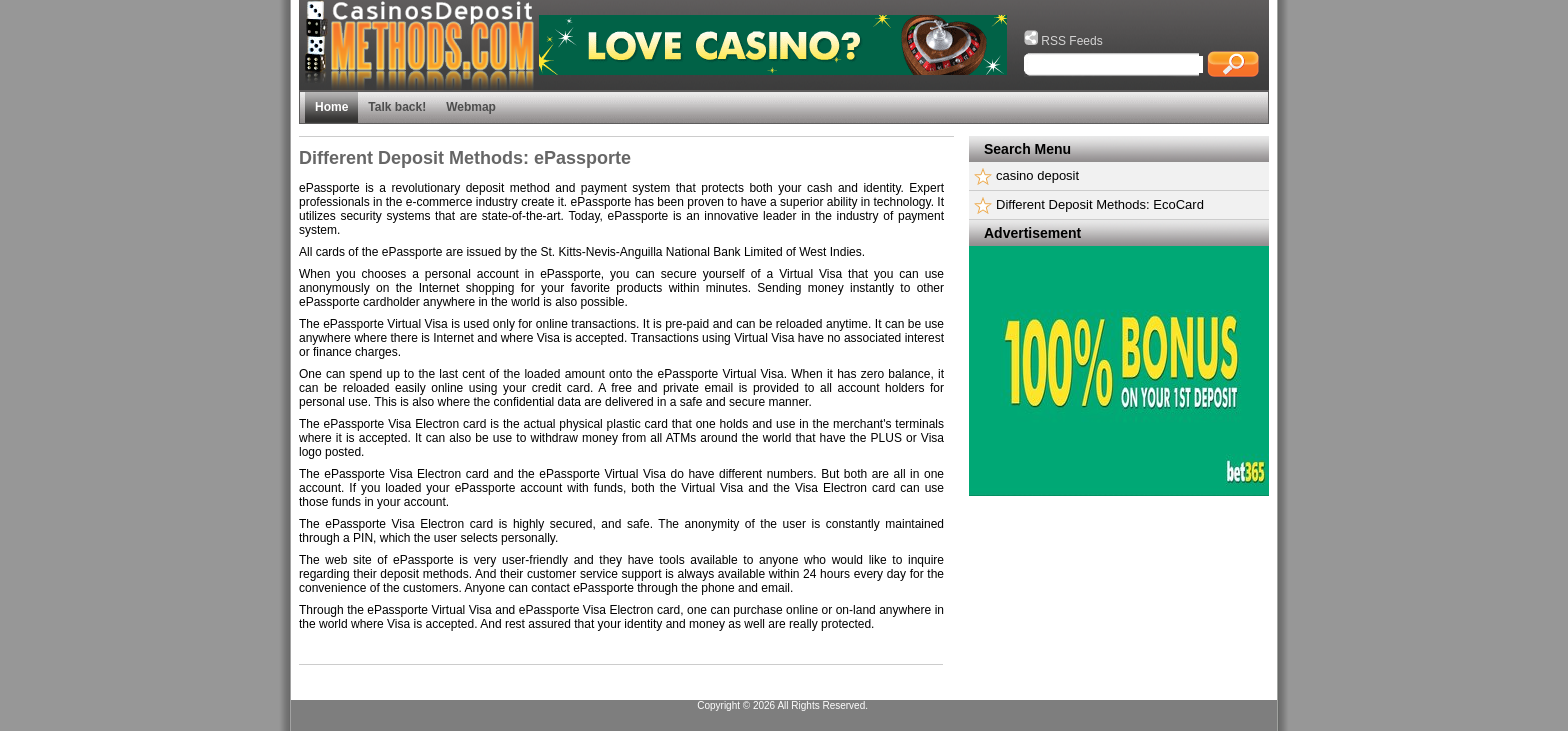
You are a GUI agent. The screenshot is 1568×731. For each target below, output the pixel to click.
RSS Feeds (1063, 41)
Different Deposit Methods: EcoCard (1100, 204)
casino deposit (1037, 175)
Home (331, 107)
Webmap (471, 107)
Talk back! (397, 107)
